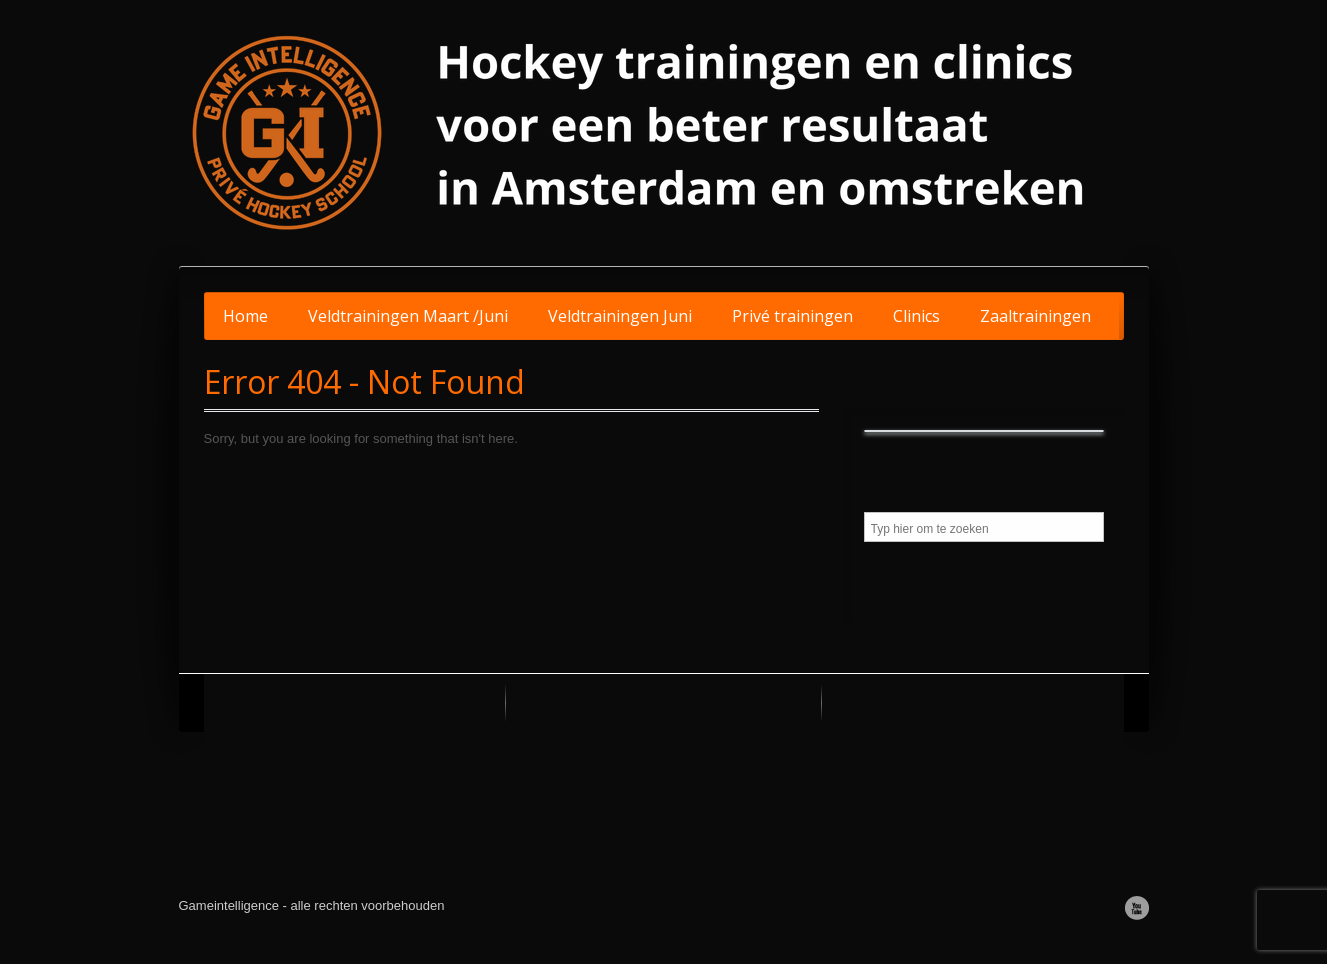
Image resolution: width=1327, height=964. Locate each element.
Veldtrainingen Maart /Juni (408, 316)
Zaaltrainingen (1035, 316)
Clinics (916, 316)
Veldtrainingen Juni (620, 316)
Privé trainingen (792, 316)
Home (245, 316)
